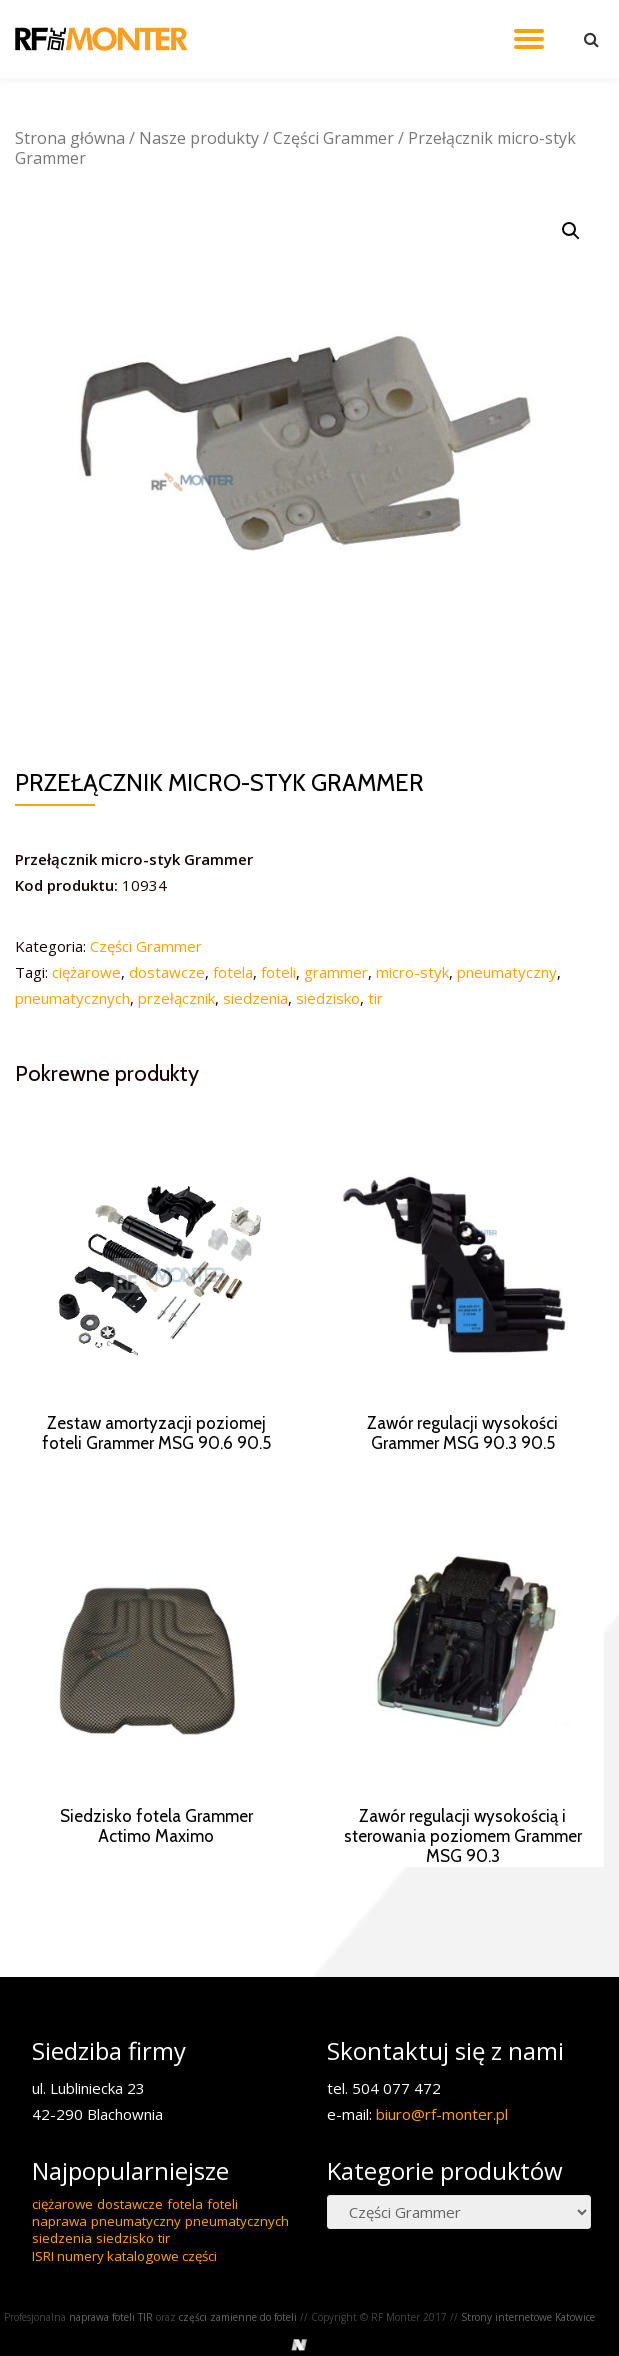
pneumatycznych (72, 998)
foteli (278, 972)
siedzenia (255, 998)
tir (375, 998)
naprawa (59, 2273)
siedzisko (328, 998)
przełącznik (176, 998)
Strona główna (70, 138)
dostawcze (167, 972)
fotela (233, 972)
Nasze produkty (199, 138)
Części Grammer (333, 138)
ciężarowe (86, 972)
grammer (336, 972)
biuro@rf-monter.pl (442, 2166)
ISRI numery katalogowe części (124, 2308)
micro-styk (412, 972)
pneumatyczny (507, 972)
